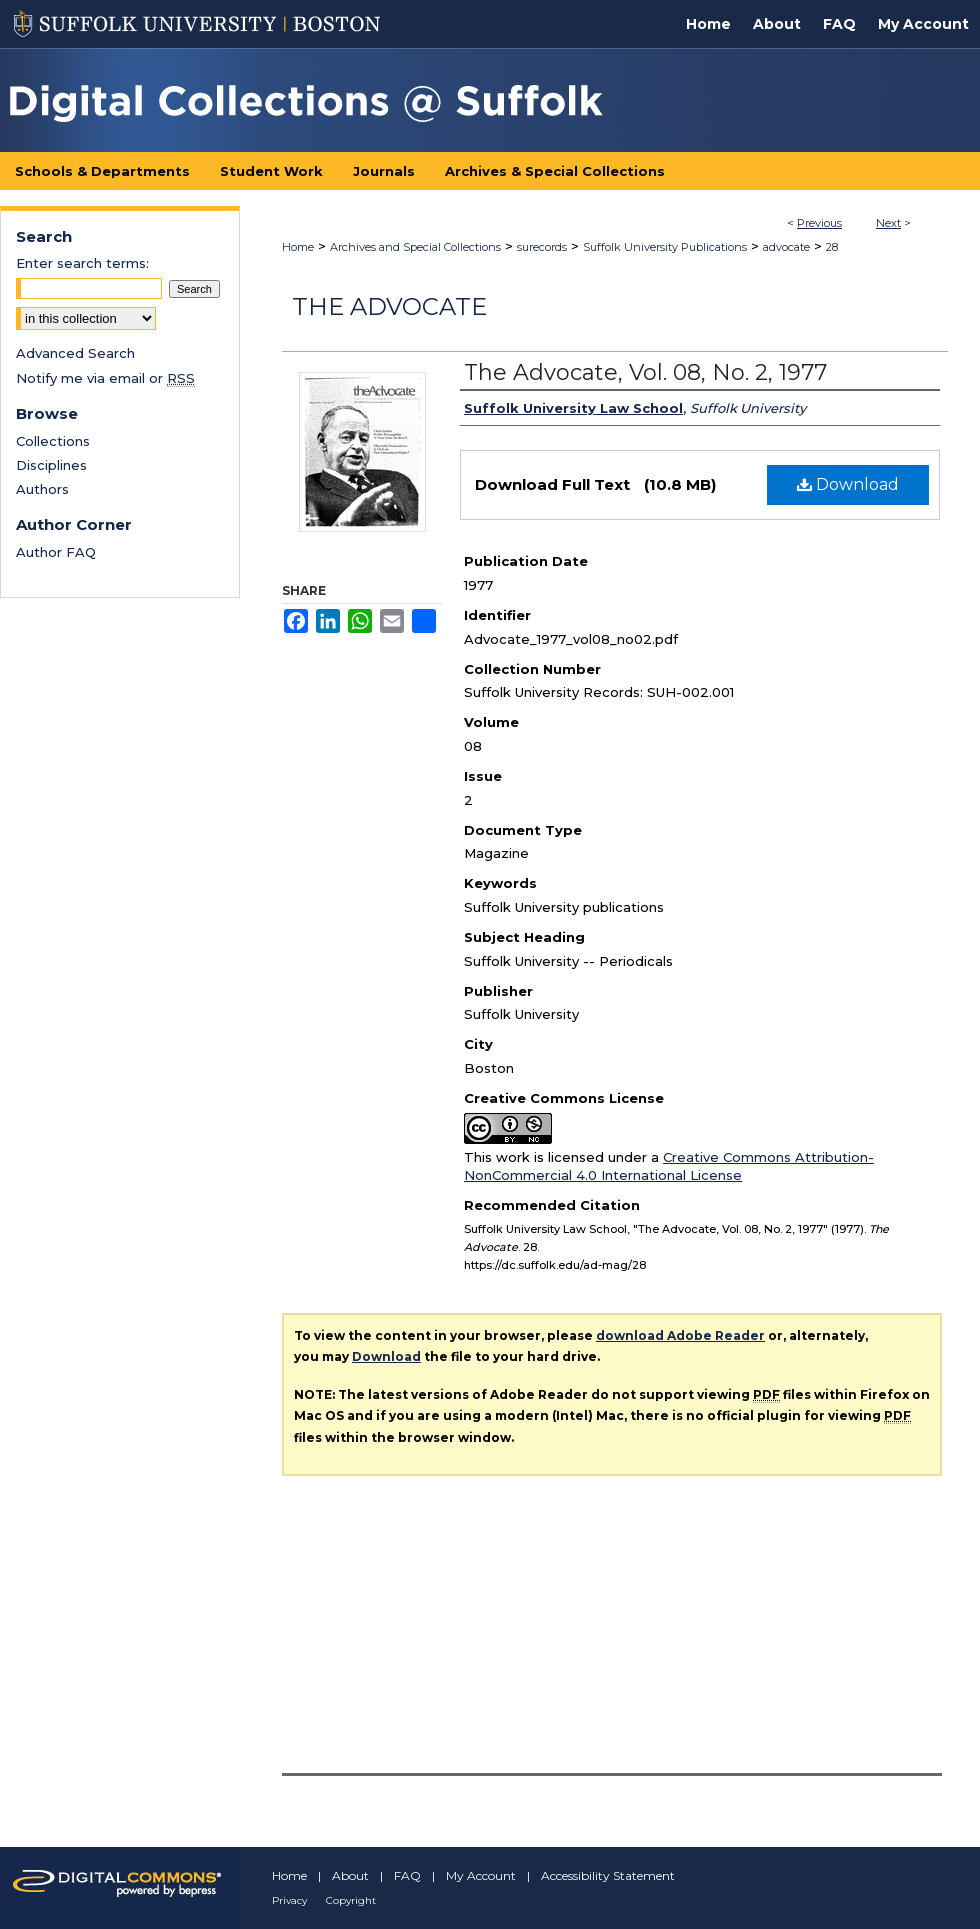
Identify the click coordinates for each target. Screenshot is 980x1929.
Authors (42, 489)
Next (888, 223)
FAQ (407, 1875)
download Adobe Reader (680, 1335)
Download (848, 484)
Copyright (351, 1900)
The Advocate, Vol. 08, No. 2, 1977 (645, 372)
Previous (819, 223)
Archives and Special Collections (415, 247)
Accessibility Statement (608, 1875)
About (350, 1875)
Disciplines (51, 465)
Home (298, 247)
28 (832, 247)
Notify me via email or (105, 378)
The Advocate (389, 306)
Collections (53, 441)
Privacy (289, 1900)
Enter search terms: (82, 263)
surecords (542, 247)
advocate (786, 247)
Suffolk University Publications (665, 247)
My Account (481, 1875)
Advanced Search (75, 353)
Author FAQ (56, 552)
